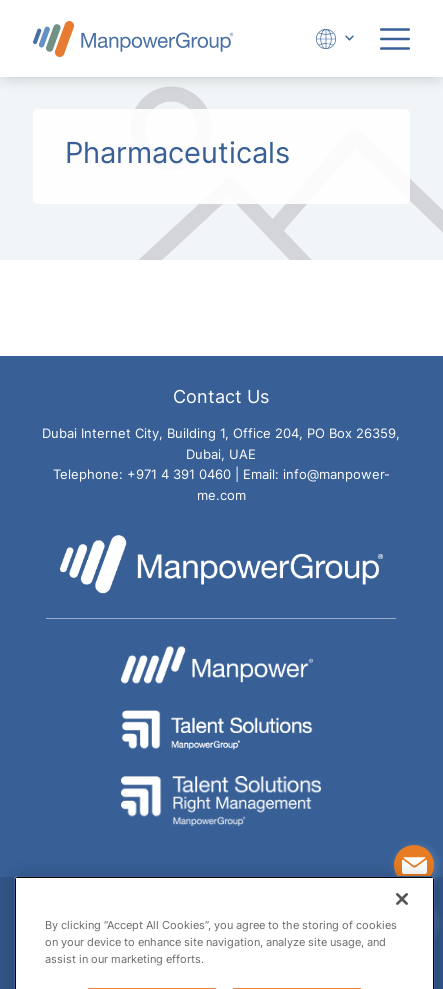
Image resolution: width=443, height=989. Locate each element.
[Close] (402, 924)
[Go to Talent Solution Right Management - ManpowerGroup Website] (221, 801)
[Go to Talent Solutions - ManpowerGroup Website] (221, 730)
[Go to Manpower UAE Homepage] (133, 38)
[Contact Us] (414, 865)
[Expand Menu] (395, 39)
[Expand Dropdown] (332, 38)
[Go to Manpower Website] (221, 665)
